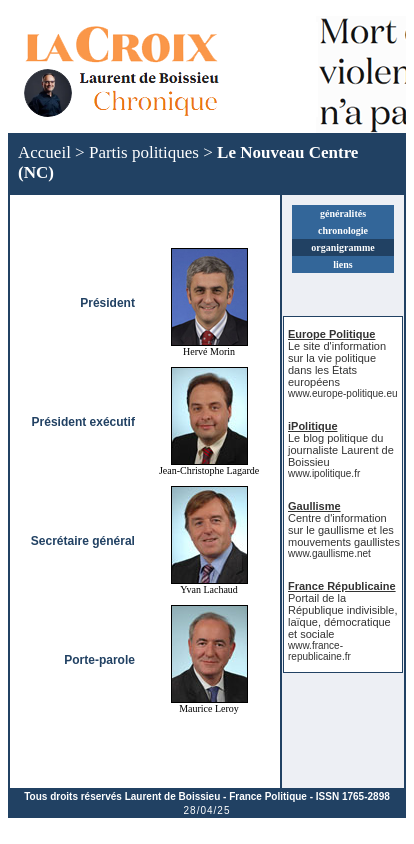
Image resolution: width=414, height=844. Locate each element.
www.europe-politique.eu (343, 393)
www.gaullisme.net (329, 553)
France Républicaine (342, 586)
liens (342, 264)
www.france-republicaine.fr (319, 651)
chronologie (343, 230)
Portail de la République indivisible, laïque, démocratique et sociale (342, 616)
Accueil (44, 152)
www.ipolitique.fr (324, 473)
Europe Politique (331, 334)
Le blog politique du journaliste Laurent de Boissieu (341, 450)
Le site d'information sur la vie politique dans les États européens (337, 364)
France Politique (268, 796)
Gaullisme (314, 506)
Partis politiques (144, 152)
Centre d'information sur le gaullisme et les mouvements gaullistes (344, 530)
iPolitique (313, 426)
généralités (343, 213)
